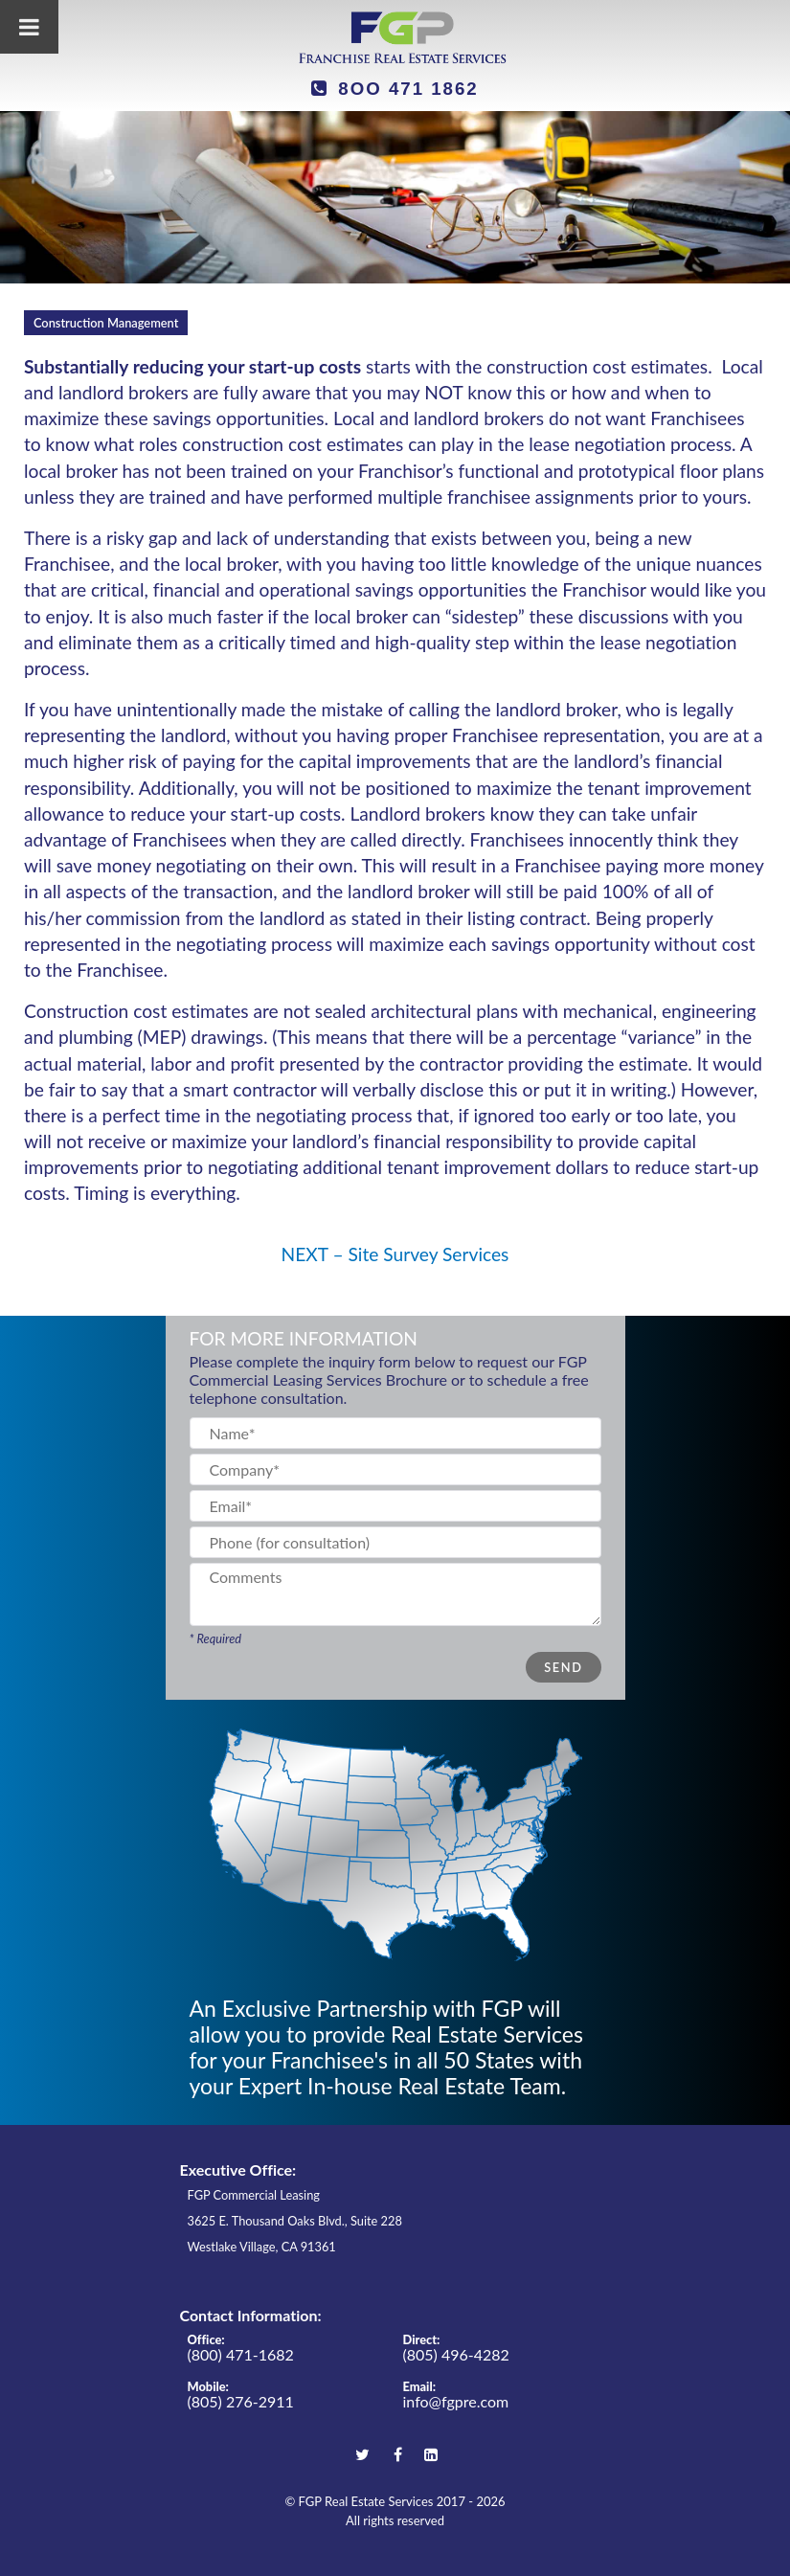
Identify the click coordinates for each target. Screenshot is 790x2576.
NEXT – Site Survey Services (395, 1254)
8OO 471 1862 (394, 89)
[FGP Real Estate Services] (395, 37)
